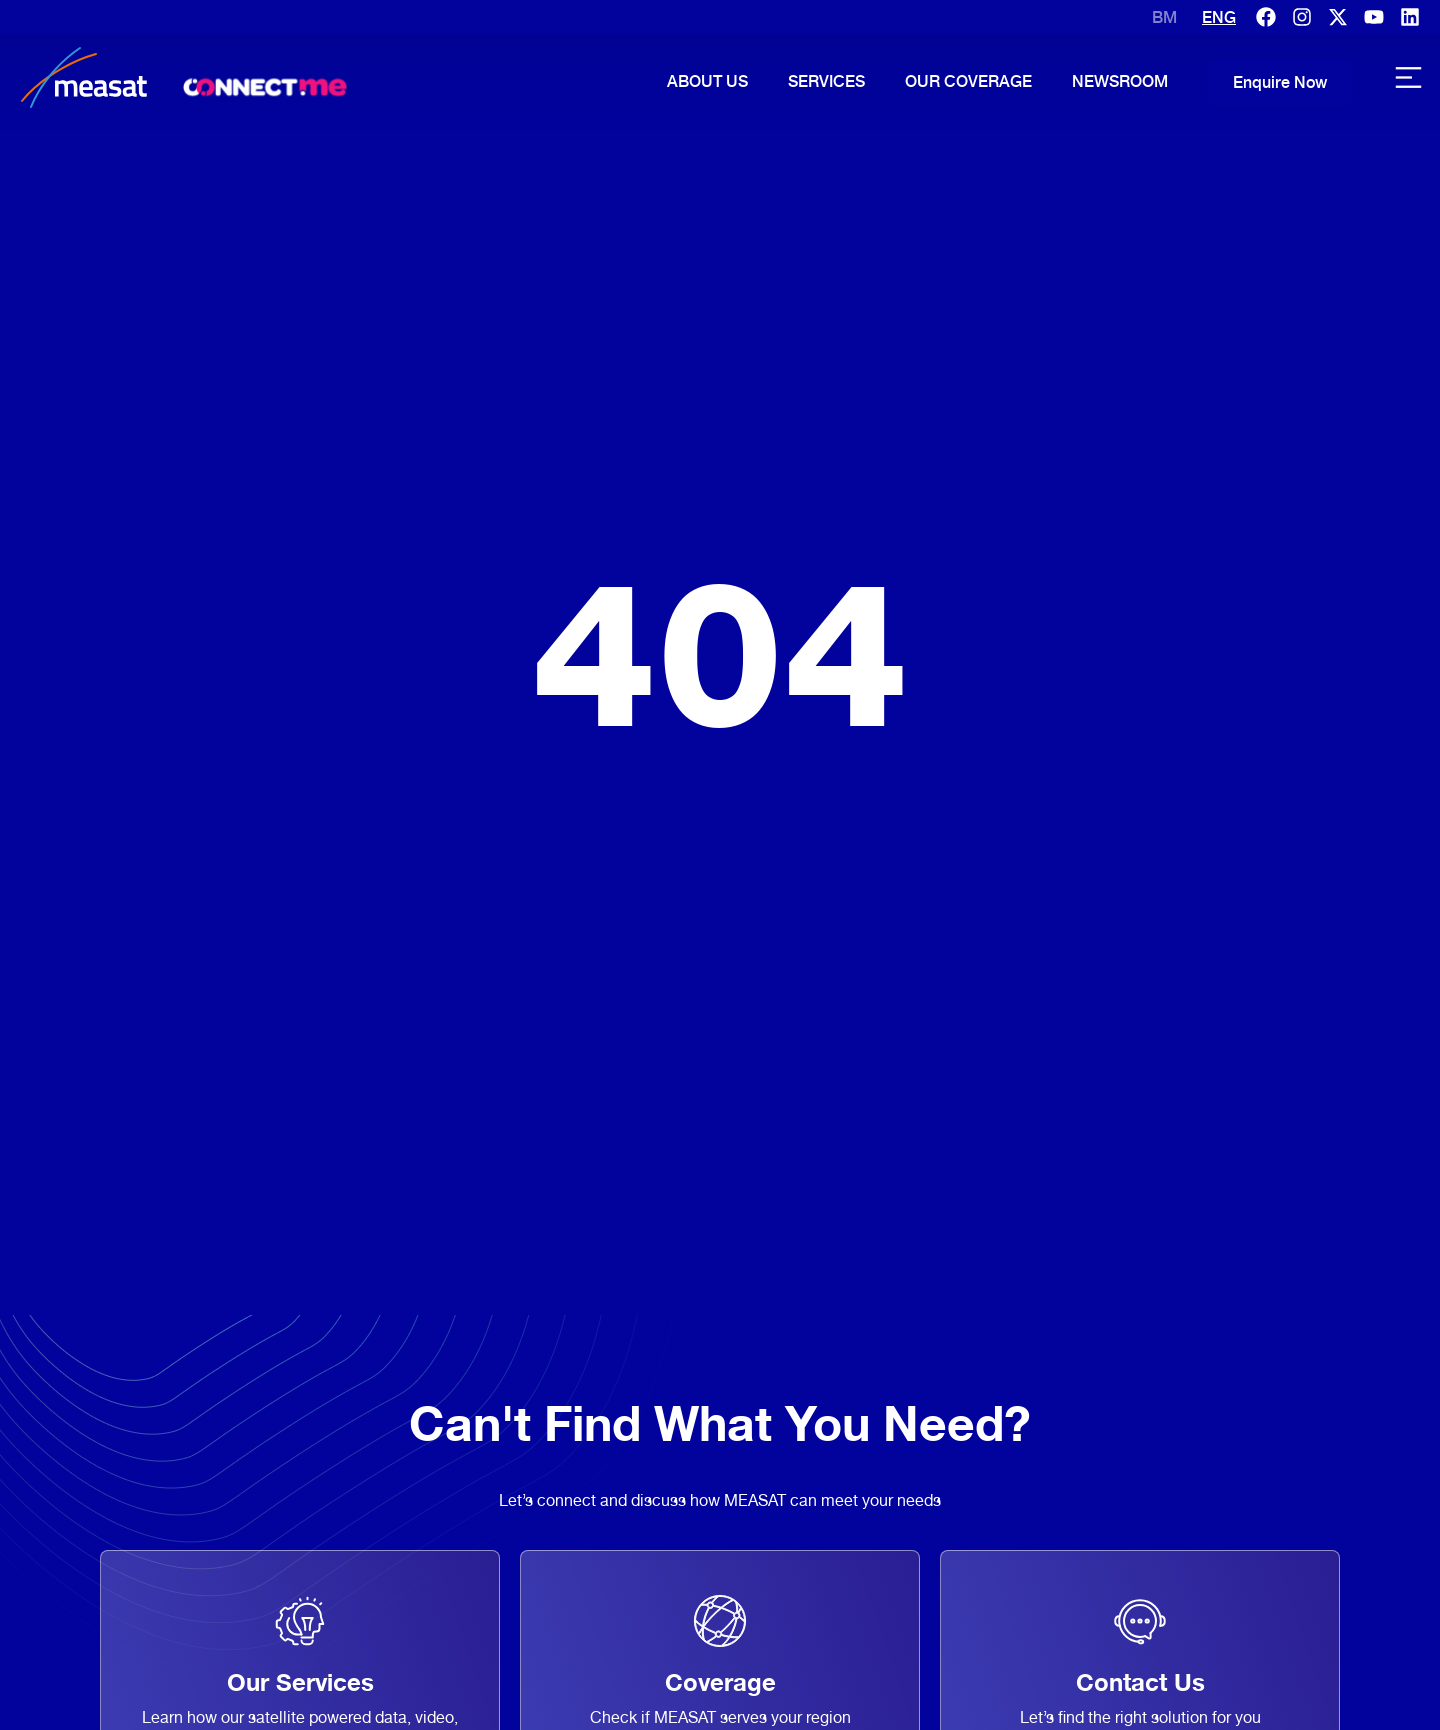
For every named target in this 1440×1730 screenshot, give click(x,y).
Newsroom (1120, 81)
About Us (707, 81)
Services (826, 81)
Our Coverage (968, 81)
